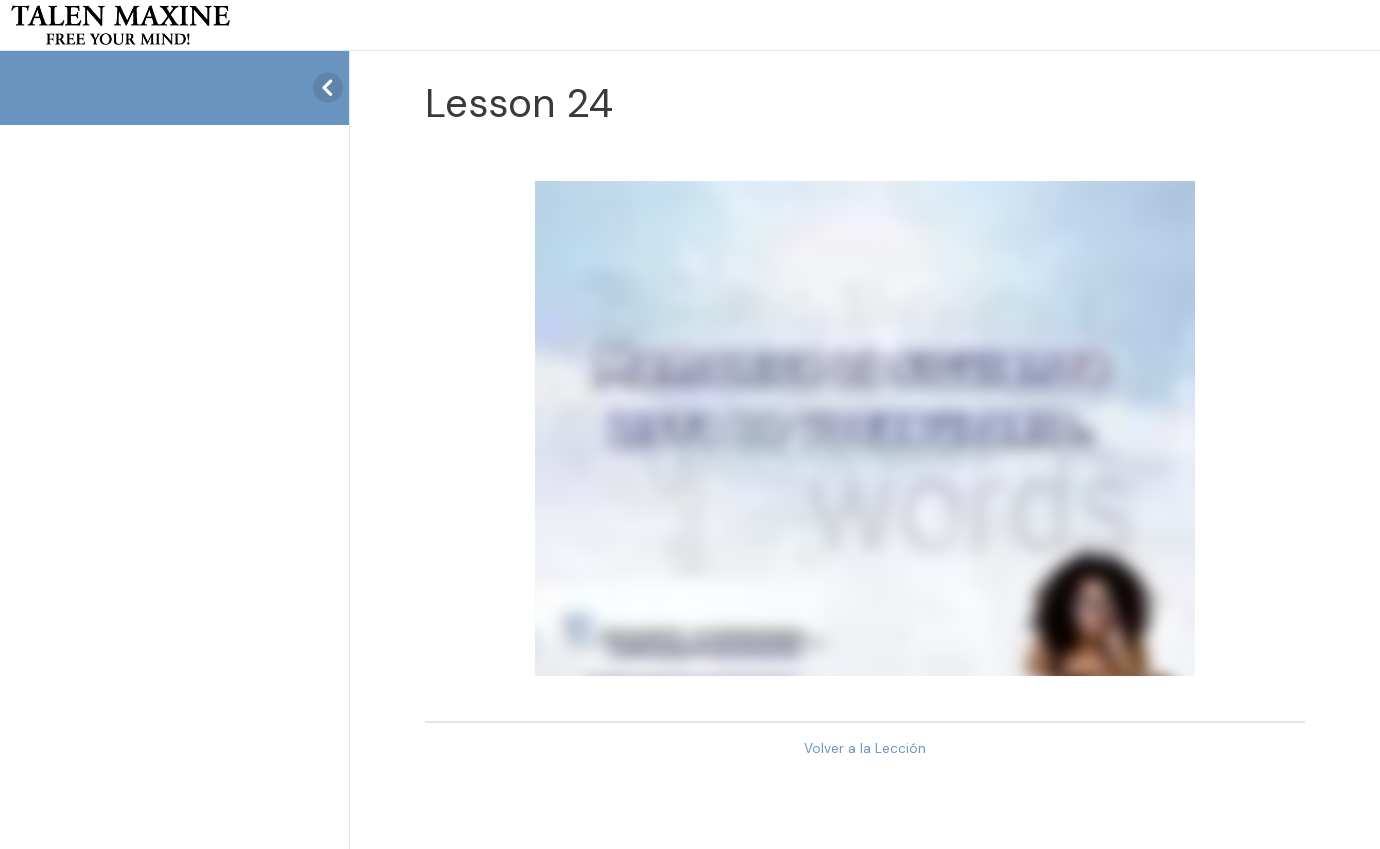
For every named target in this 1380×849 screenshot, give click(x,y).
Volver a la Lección (865, 748)
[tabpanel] (865, 428)
